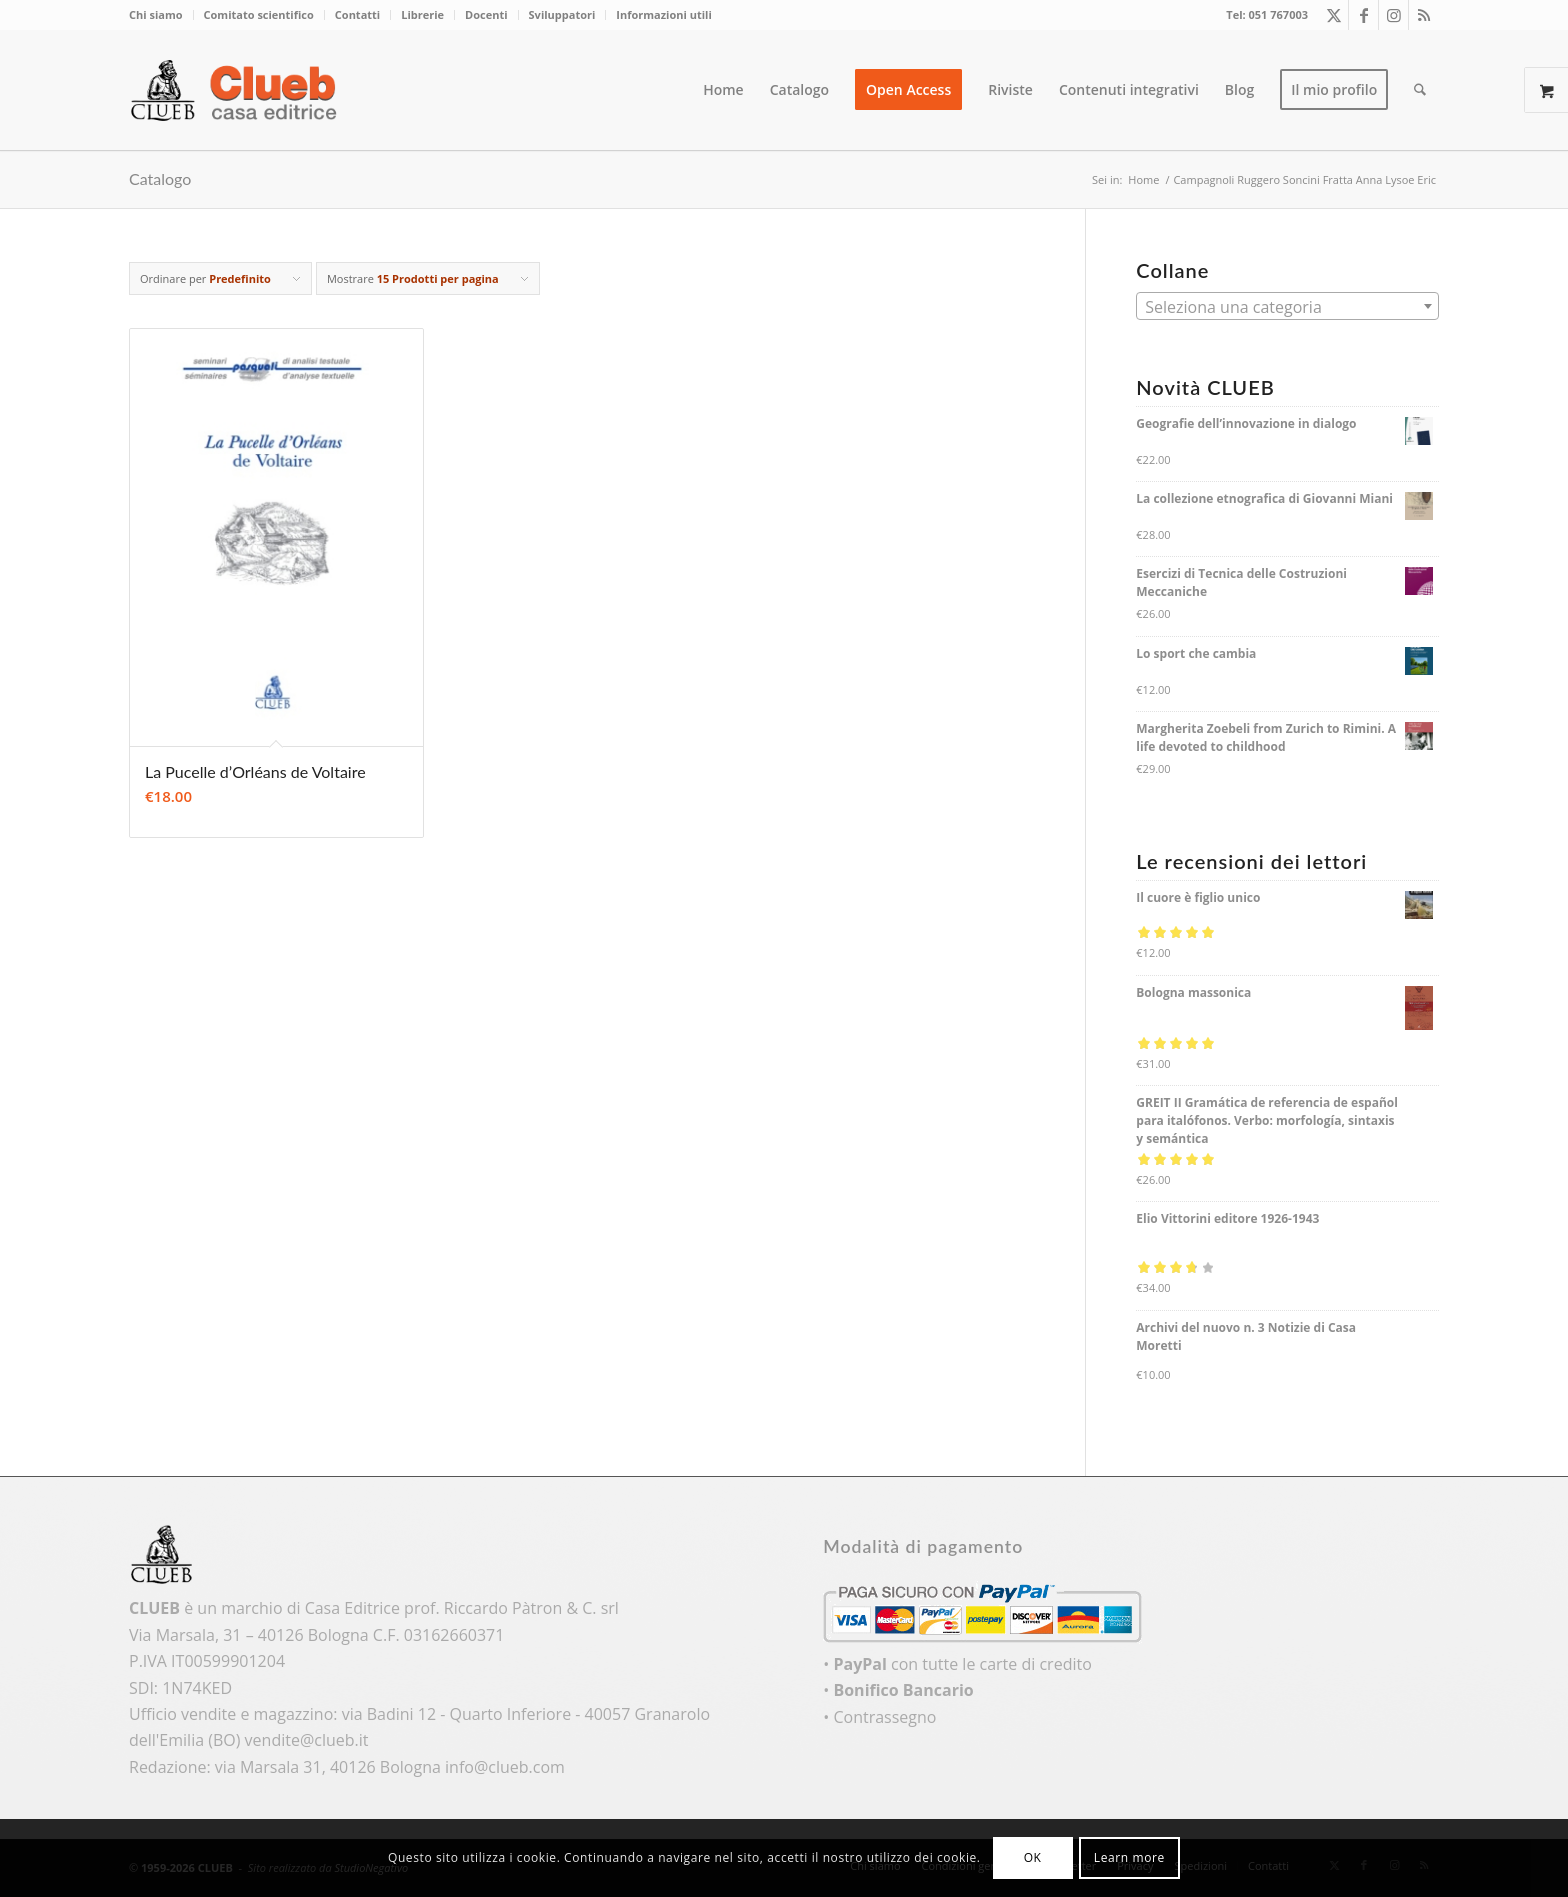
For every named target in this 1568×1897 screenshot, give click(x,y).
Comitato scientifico (259, 14)
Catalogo (160, 178)
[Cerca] (1420, 90)
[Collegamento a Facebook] (1363, 15)
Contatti (357, 14)
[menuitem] (161, 15)
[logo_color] (239, 90)
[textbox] (1287, 307)
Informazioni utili (663, 14)
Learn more (1129, 1857)
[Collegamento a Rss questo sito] (1424, 15)
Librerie (422, 14)
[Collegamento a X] (1333, 15)
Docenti (486, 14)
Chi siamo (156, 14)
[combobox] (1287, 306)
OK (1033, 1857)
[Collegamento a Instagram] (1393, 15)
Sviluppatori (562, 14)
